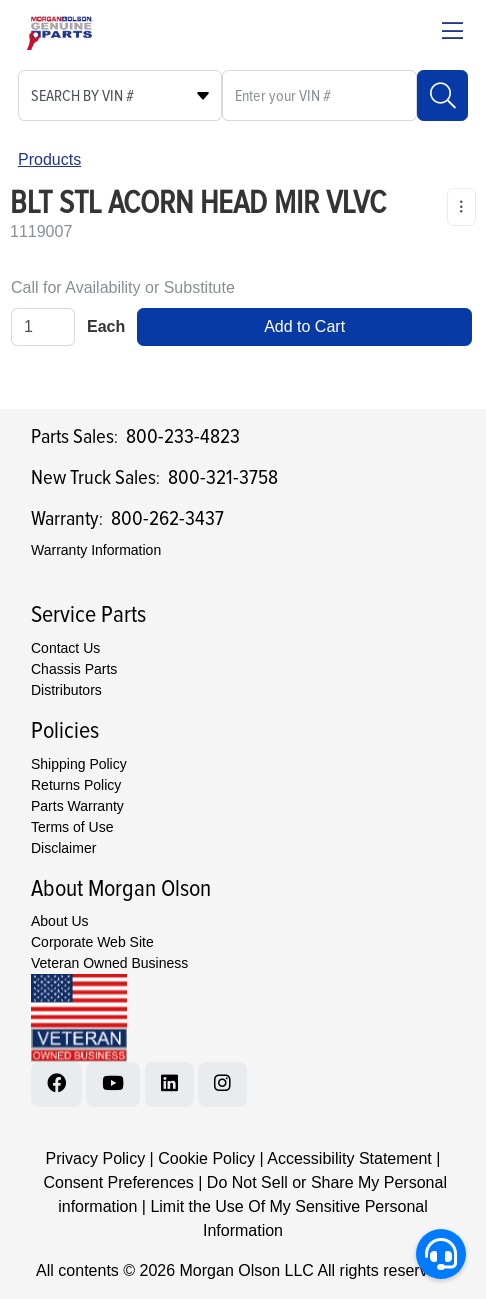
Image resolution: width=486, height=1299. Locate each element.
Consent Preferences (118, 1182)
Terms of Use (72, 827)
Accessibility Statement (349, 1158)
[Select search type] (120, 95)
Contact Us (65, 648)
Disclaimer (63, 848)
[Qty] (43, 327)
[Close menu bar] (452, 33)
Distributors (66, 690)
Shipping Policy (79, 764)
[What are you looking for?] (319, 95)
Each (106, 326)
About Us (60, 921)
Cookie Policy (206, 1158)
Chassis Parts (74, 669)
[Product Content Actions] (461, 207)
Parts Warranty (77, 806)
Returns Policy (76, 785)
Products (49, 159)
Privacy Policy (96, 1158)
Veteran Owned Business (109, 963)
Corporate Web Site (92, 942)
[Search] (442, 95)
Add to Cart (304, 326)
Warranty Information (96, 550)
